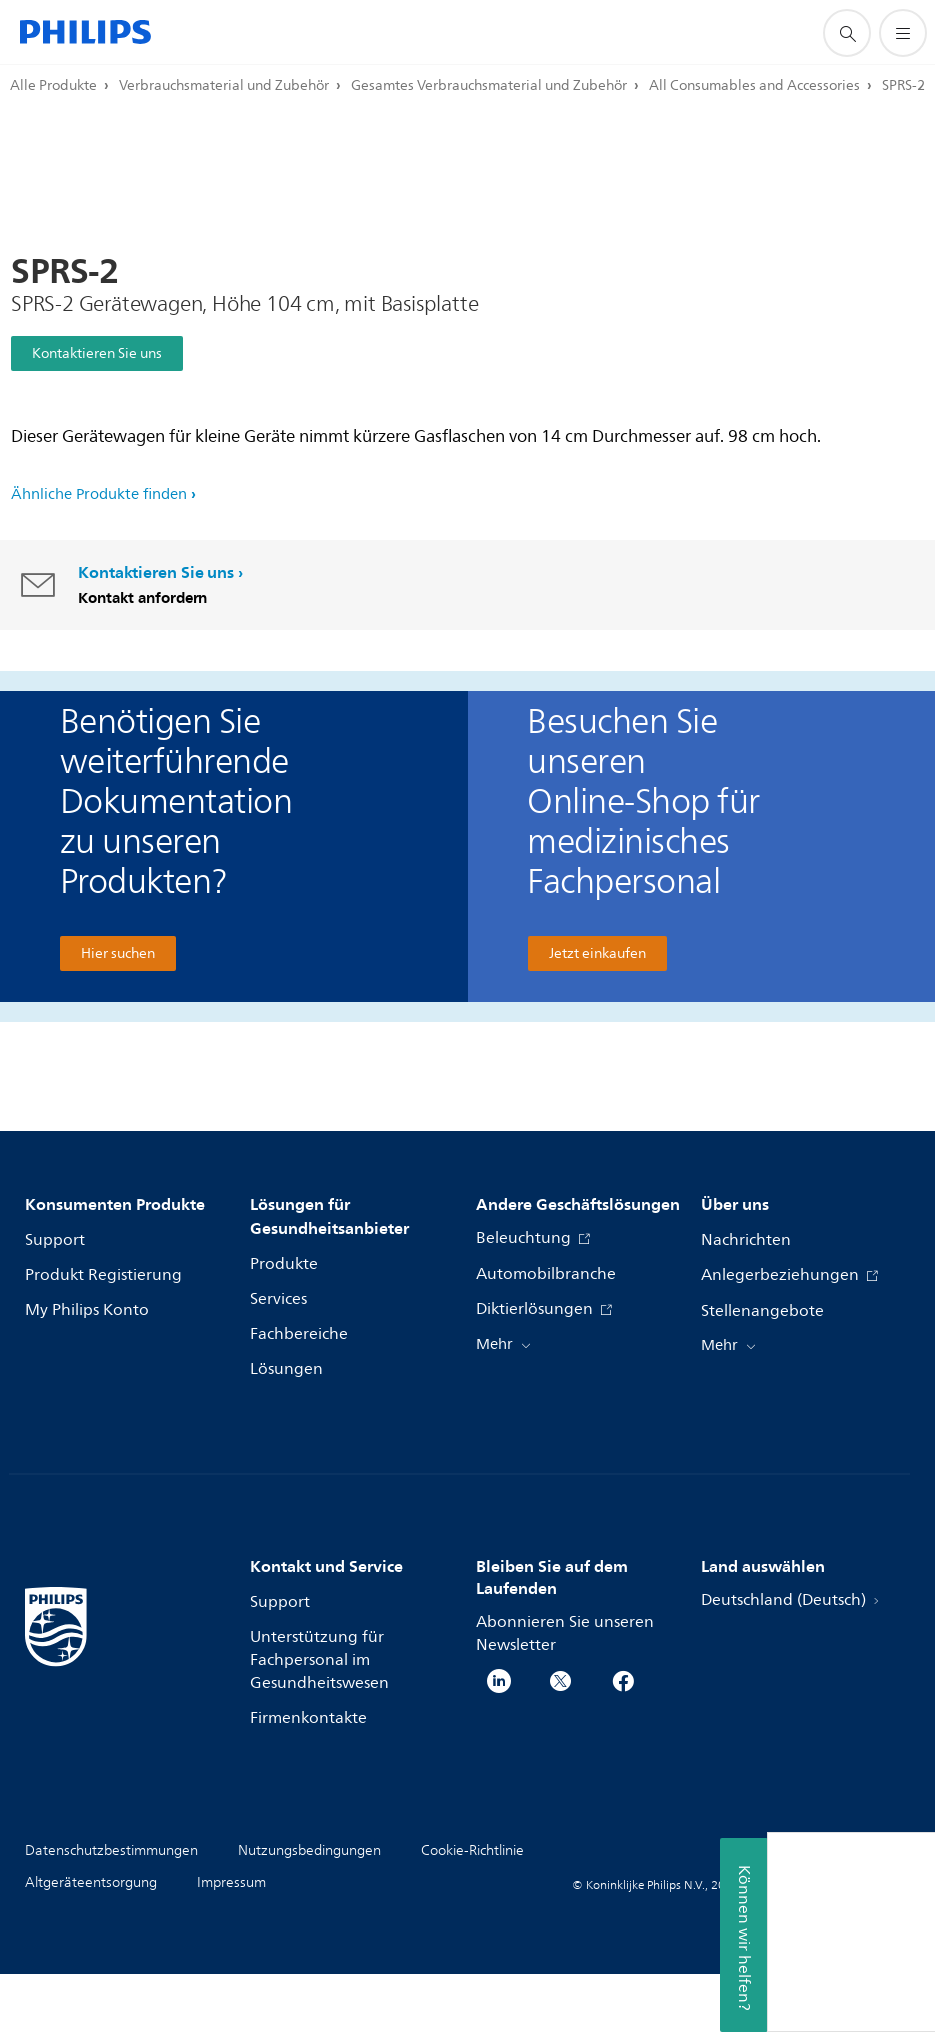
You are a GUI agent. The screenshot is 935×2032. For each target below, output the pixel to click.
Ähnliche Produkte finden (99, 494)
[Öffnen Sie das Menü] (903, 33)
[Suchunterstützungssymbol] (847, 33)
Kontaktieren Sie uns (97, 353)
